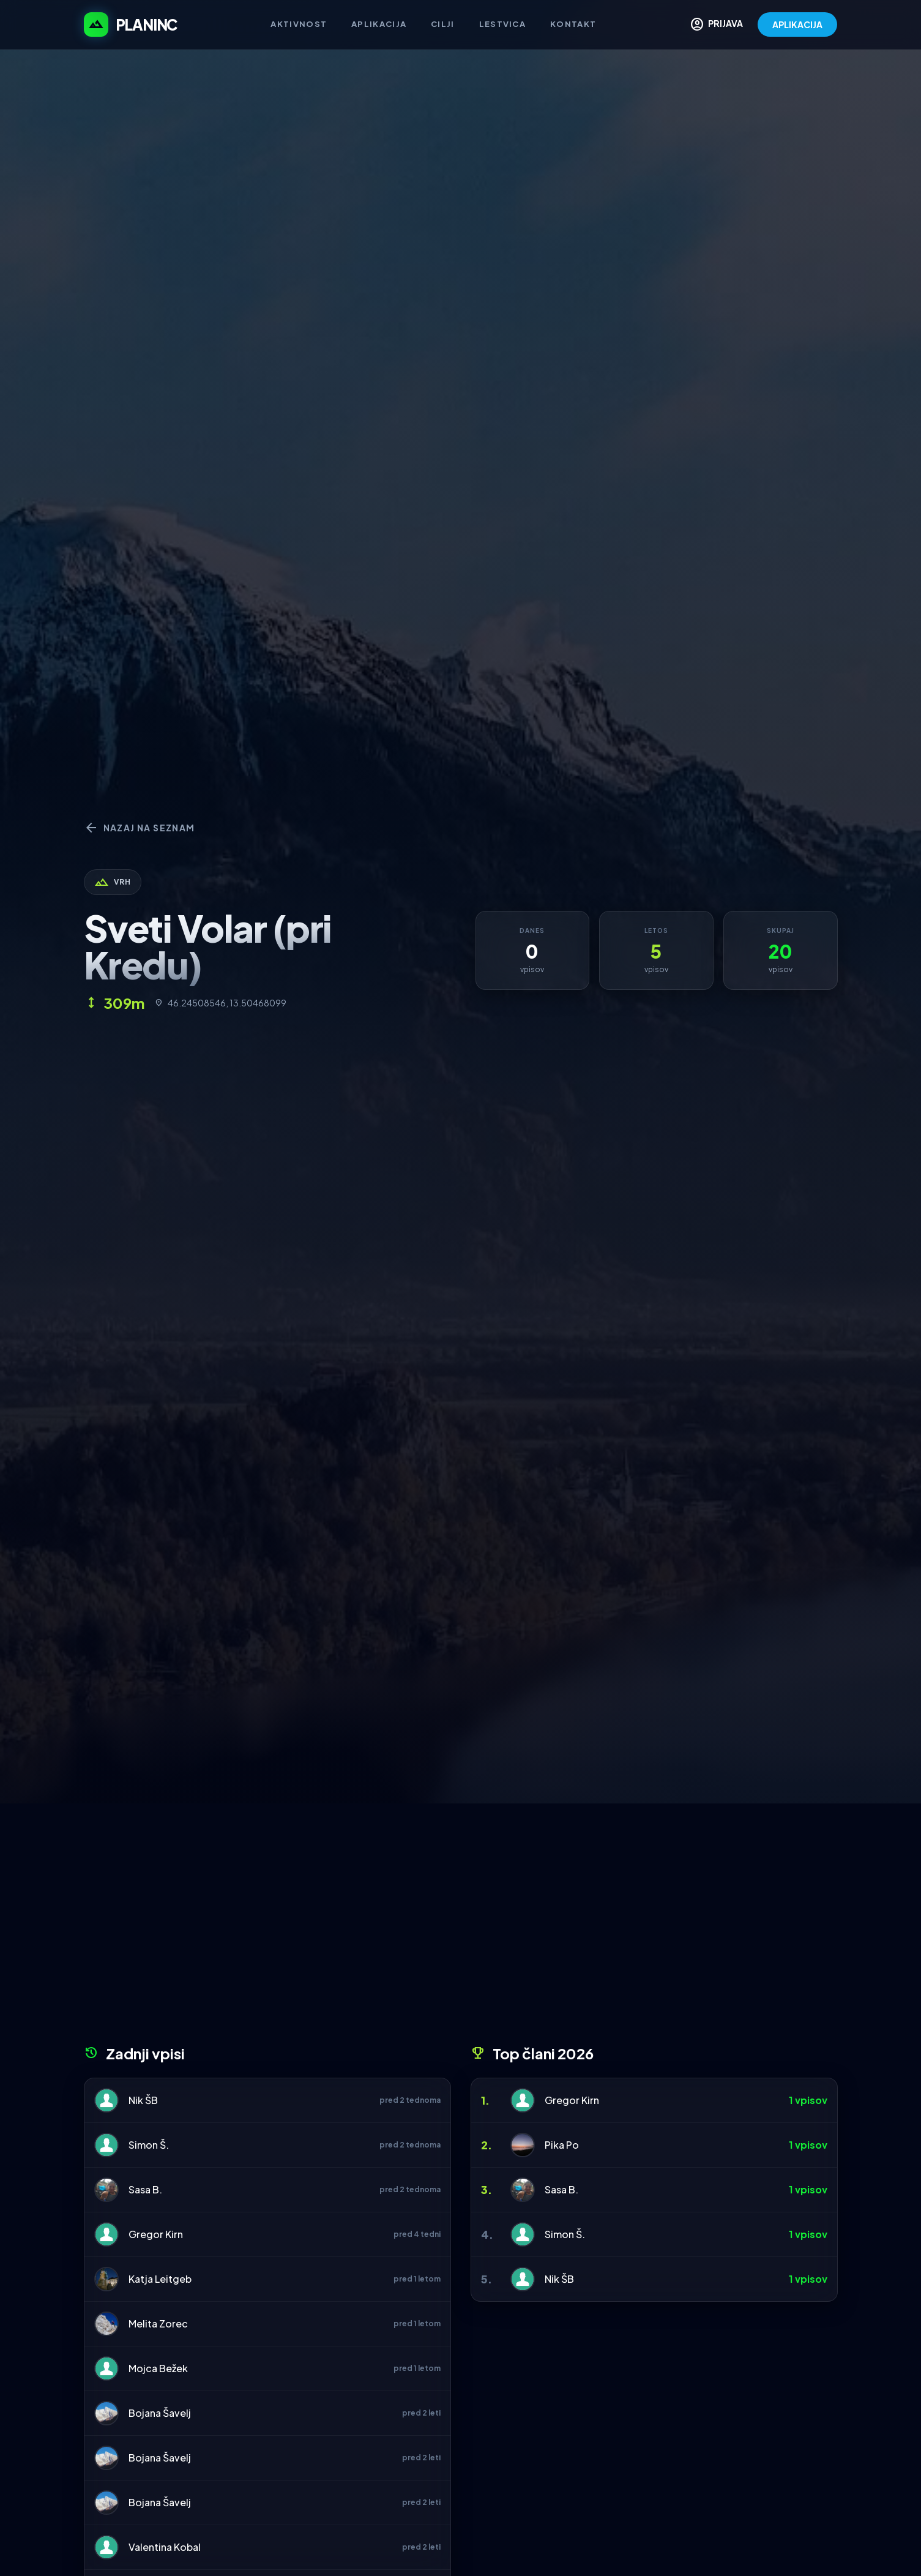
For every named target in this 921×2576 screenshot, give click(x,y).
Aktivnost (298, 24)
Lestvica (502, 24)
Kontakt (573, 24)
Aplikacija (378, 24)
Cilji (443, 24)
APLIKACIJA (797, 24)
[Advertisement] (461, 1928)
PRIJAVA (716, 24)
